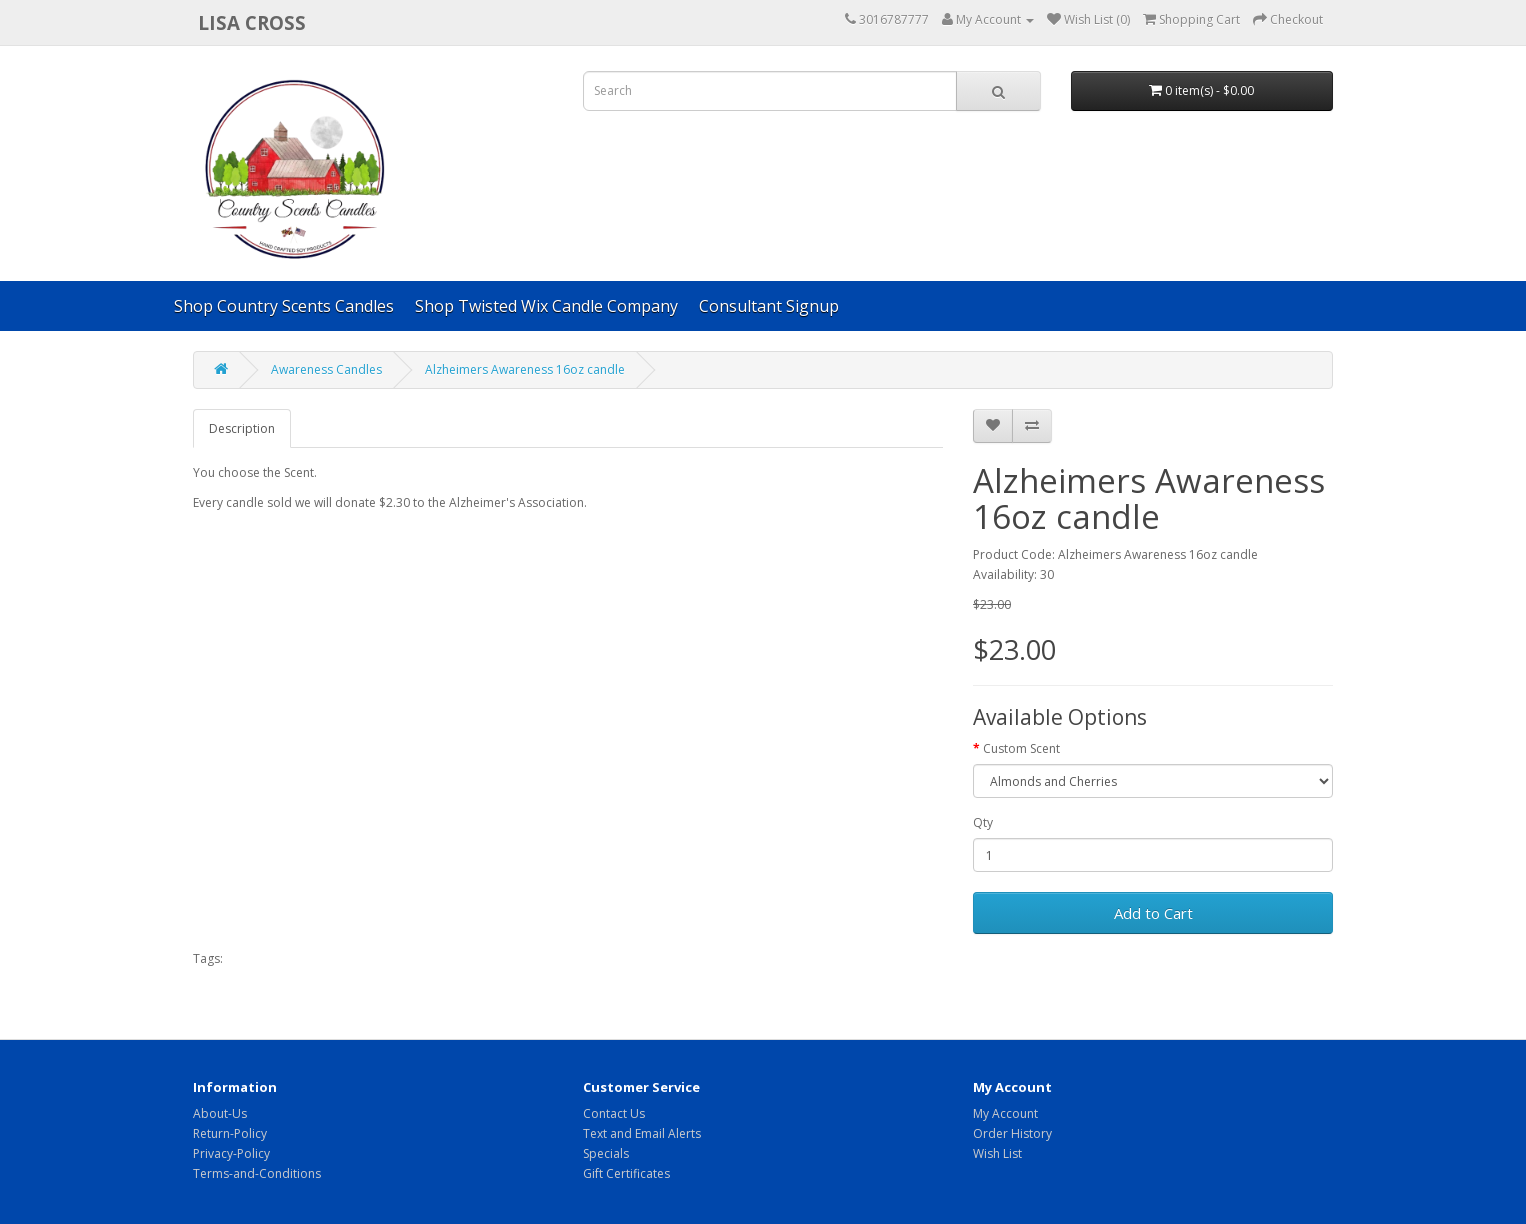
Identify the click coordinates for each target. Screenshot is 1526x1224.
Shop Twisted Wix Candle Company (546, 306)
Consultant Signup (769, 306)
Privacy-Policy (231, 1153)
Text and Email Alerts (642, 1133)
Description (242, 428)
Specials (606, 1153)
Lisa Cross (252, 22)
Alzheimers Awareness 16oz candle (525, 369)
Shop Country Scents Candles (284, 306)
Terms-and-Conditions (257, 1173)
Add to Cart (1153, 913)
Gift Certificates (626, 1173)
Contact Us (614, 1113)
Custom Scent (1021, 748)
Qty (983, 822)
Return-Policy (230, 1133)
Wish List (997, 1153)
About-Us (220, 1113)
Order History (1012, 1133)
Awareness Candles (326, 369)
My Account (1005, 1113)
